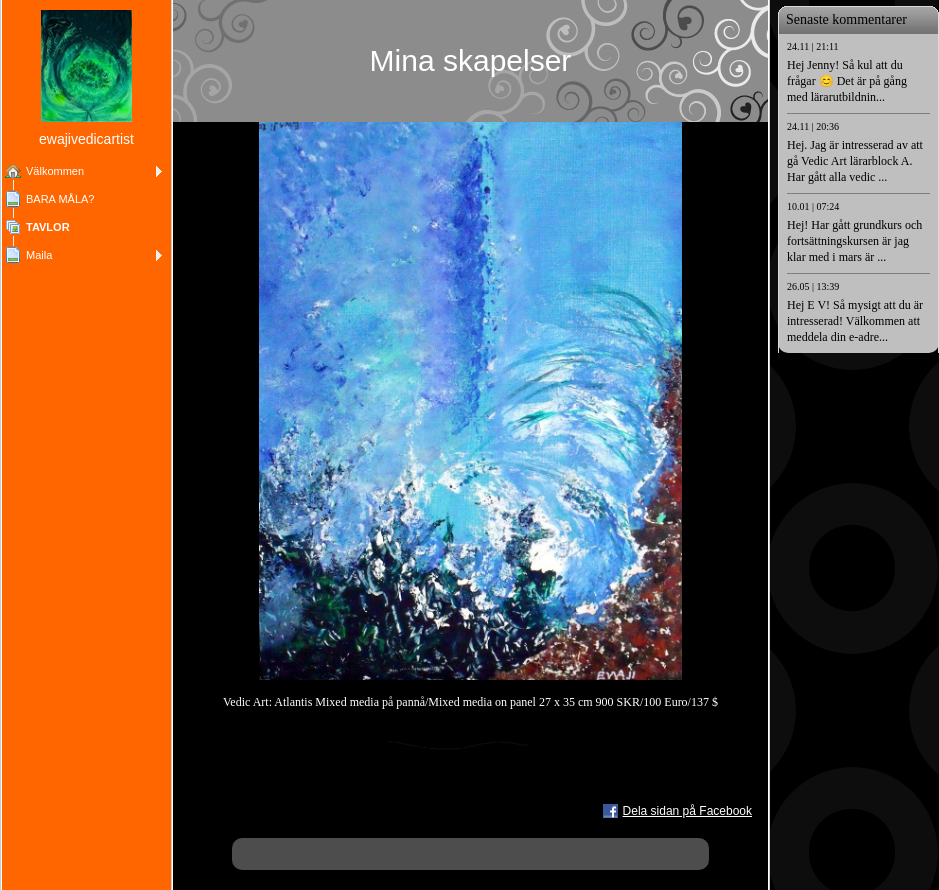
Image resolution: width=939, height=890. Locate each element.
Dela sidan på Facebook (687, 811)
